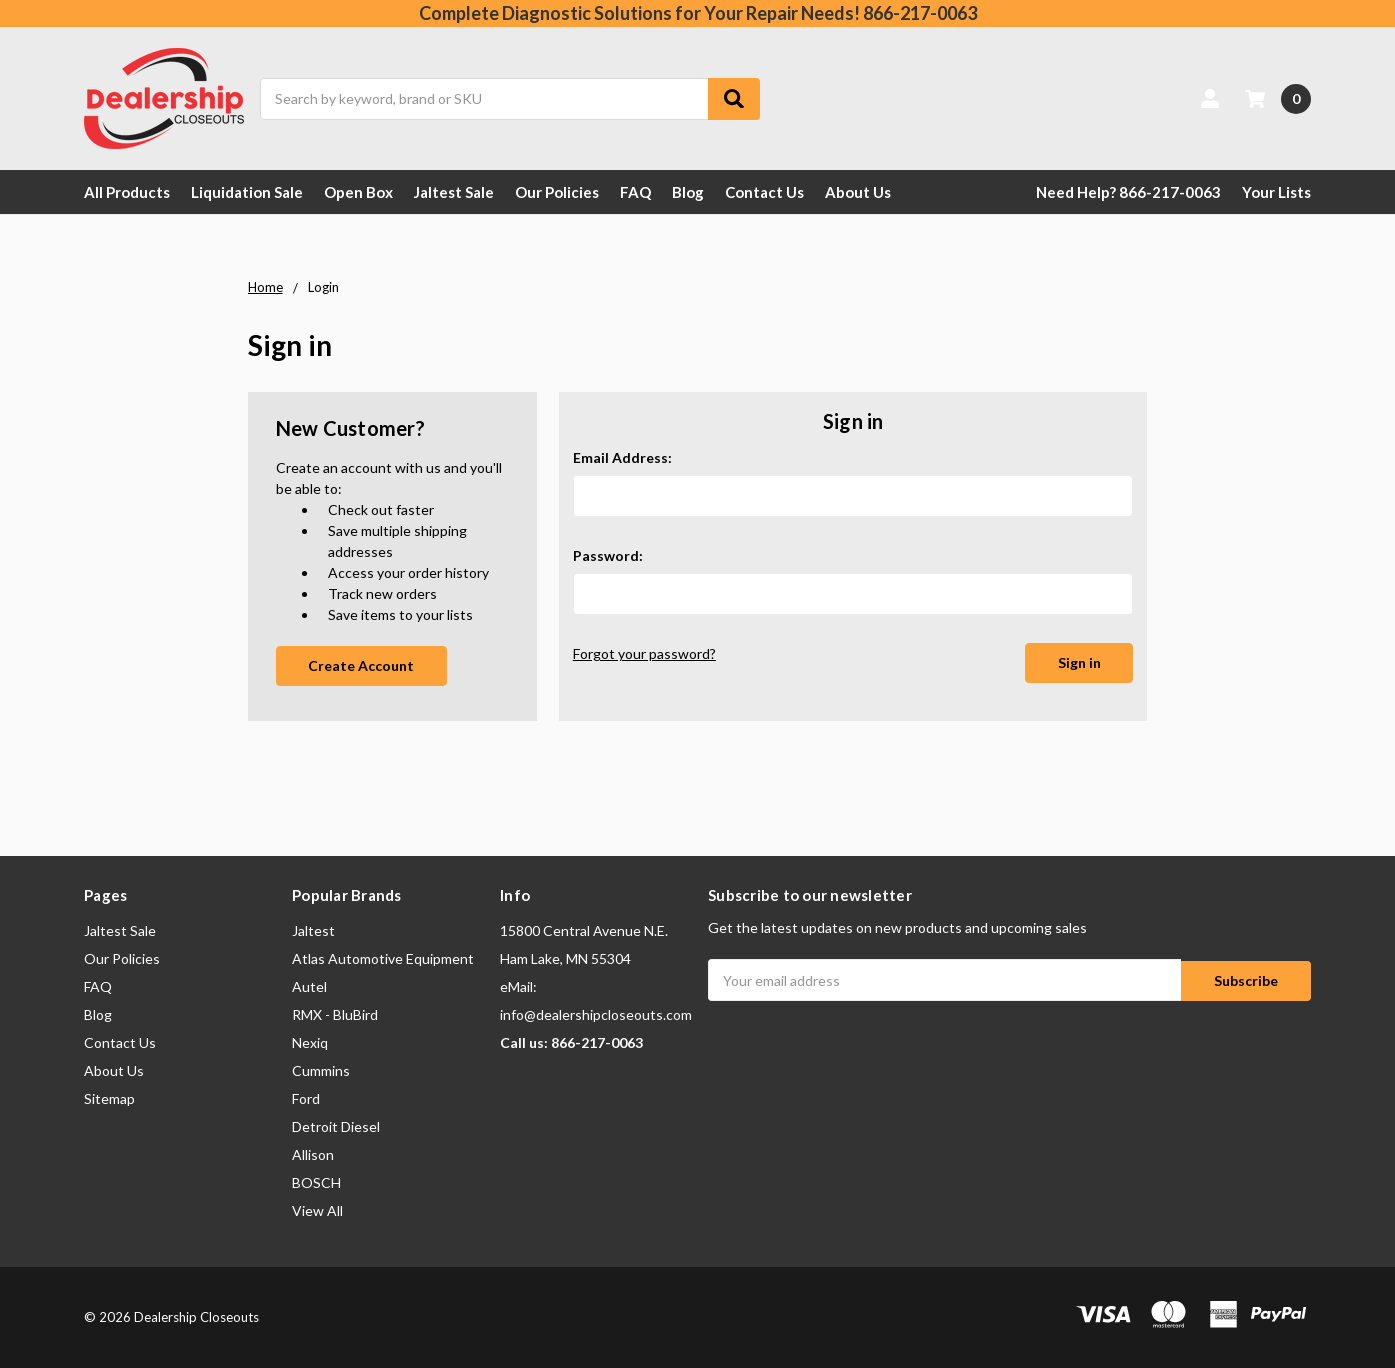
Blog (688, 192)
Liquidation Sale (247, 192)
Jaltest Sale (454, 192)
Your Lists (1276, 192)
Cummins (321, 1070)
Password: (608, 555)
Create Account (361, 665)
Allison (313, 1154)
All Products (127, 192)
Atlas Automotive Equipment (383, 958)
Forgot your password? (644, 653)
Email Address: (622, 457)
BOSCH (316, 1182)
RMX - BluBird (335, 1014)
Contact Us (764, 192)
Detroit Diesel (336, 1126)
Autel (309, 986)
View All (317, 1210)
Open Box (358, 192)
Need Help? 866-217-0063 (1128, 192)
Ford (306, 1098)
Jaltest (313, 930)
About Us (858, 192)
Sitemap (109, 1098)
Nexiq (310, 1042)
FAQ (635, 192)
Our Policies (557, 192)
